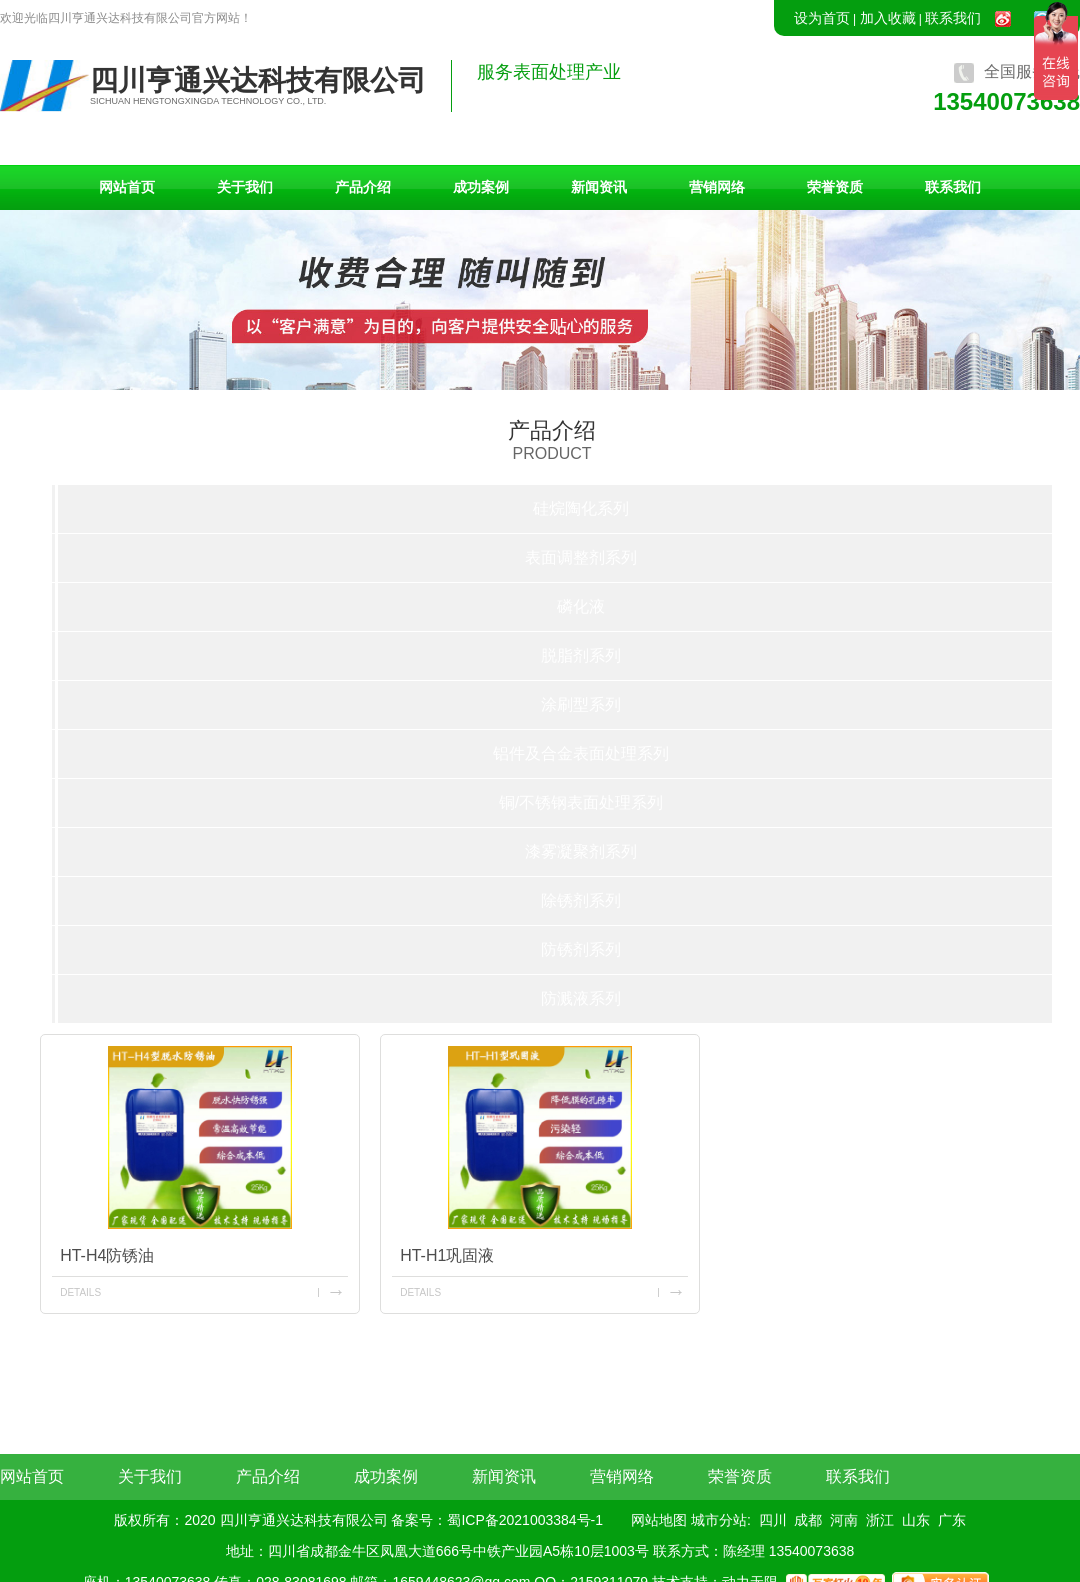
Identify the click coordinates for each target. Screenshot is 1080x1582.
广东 (952, 1520)
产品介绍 (363, 187)
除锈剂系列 (581, 900)
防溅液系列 (581, 998)
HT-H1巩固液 (447, 1255)
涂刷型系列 (581, 704)
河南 (844, 1520)
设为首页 (822, 18)
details (80, 1292)
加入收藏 (888, 18)
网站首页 (127, 187)
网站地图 (659, 1520)
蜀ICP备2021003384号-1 (525, 1520)
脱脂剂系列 (581, 655)
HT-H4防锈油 (107, 1255)
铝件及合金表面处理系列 (581, 753)
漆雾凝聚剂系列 (581, 851)
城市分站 (719, 1520)
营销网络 (717, 187)
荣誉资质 (835, 187)
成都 (808, 1520)
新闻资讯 (599, 187)
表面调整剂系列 (581, 557)
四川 (773, 1520)
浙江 (880, 1520)
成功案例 (481, 187)
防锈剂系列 (581, 949)
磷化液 (581, 606)
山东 (916, 1520)
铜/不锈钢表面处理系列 (581, 802)
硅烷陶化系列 (581, 508)
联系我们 (953, 18)
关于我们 (245, 187)
